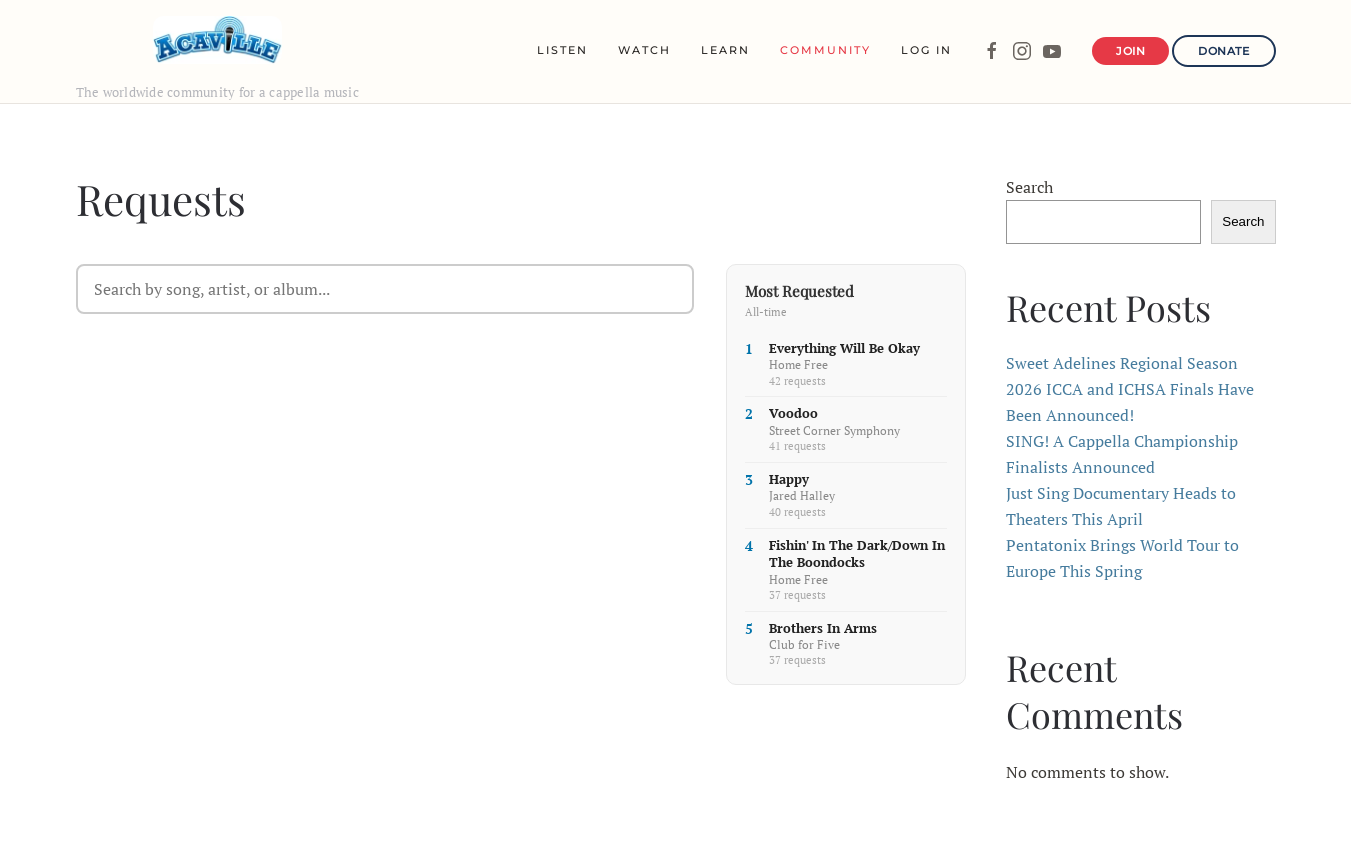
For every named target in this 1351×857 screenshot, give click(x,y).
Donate (1223, 51)
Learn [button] (725, 50)
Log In (926, 50)
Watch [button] (644, 50)
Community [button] (825, 50)
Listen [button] (562, 50)
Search (1029, 187)
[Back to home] (217, 40)
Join (1130, 51)
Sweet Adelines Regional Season (1122, 363)
